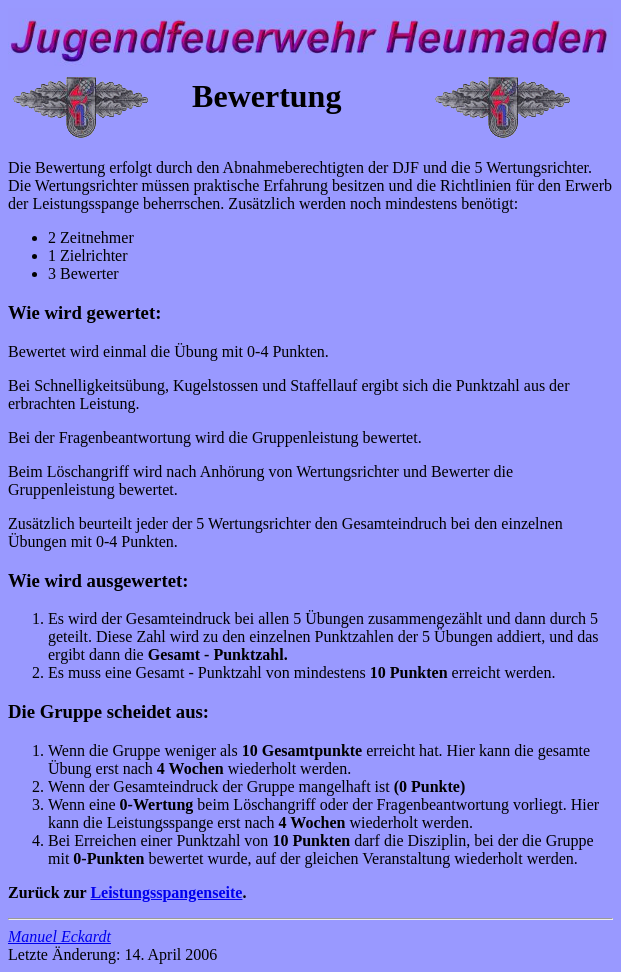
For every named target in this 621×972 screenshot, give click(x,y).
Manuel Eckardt (59, 936)
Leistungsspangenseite (166, 892)
